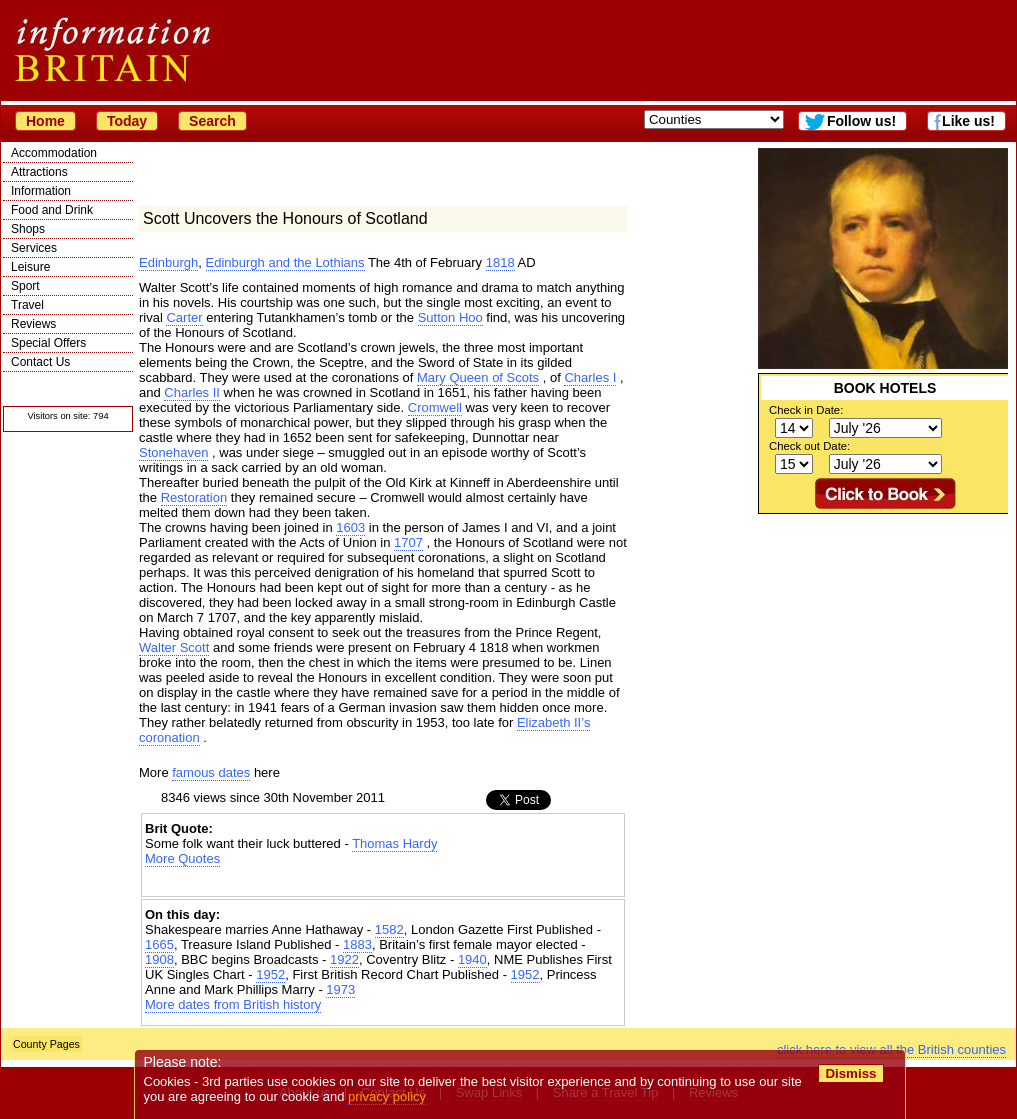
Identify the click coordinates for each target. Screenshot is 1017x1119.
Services (34, 248)
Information (41, 191)
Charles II (192, 392)
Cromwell (435, 407)
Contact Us (40, 362)
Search (212, 121)
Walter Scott (174, 647)
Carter (184, 317)
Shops (28, 229)
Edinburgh (168, 262)
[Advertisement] (383, 883)
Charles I (590, 377)
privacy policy (387, 1096)
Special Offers (48, 343)
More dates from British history (233, 1004)
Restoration (194, 497)
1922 (344, 959)
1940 (472, 959)
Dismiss (850, 1073)
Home (45, 121)
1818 (500, 262)
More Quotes (182, 858)
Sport (25, 286)
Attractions (39, 172)
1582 (389, 929)
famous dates (211, 772)
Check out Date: (809, 446)
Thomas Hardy (394, 843)
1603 (350, 527)
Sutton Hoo (450, 317)
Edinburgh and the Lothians (285, 262)
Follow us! (861, 121)
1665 (159, 944)
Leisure (30, 267)
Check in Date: (806, 410)
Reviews (33, 324)
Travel (27, 305)
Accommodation (54, 153)
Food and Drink (52, 210)
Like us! (968, 121)
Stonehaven (173, 452)
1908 (159, 959)
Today (127, 121)
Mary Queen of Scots (478, 377)
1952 (270, 974)
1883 (357, 944)
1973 (340, 989)
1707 (408, 542)
